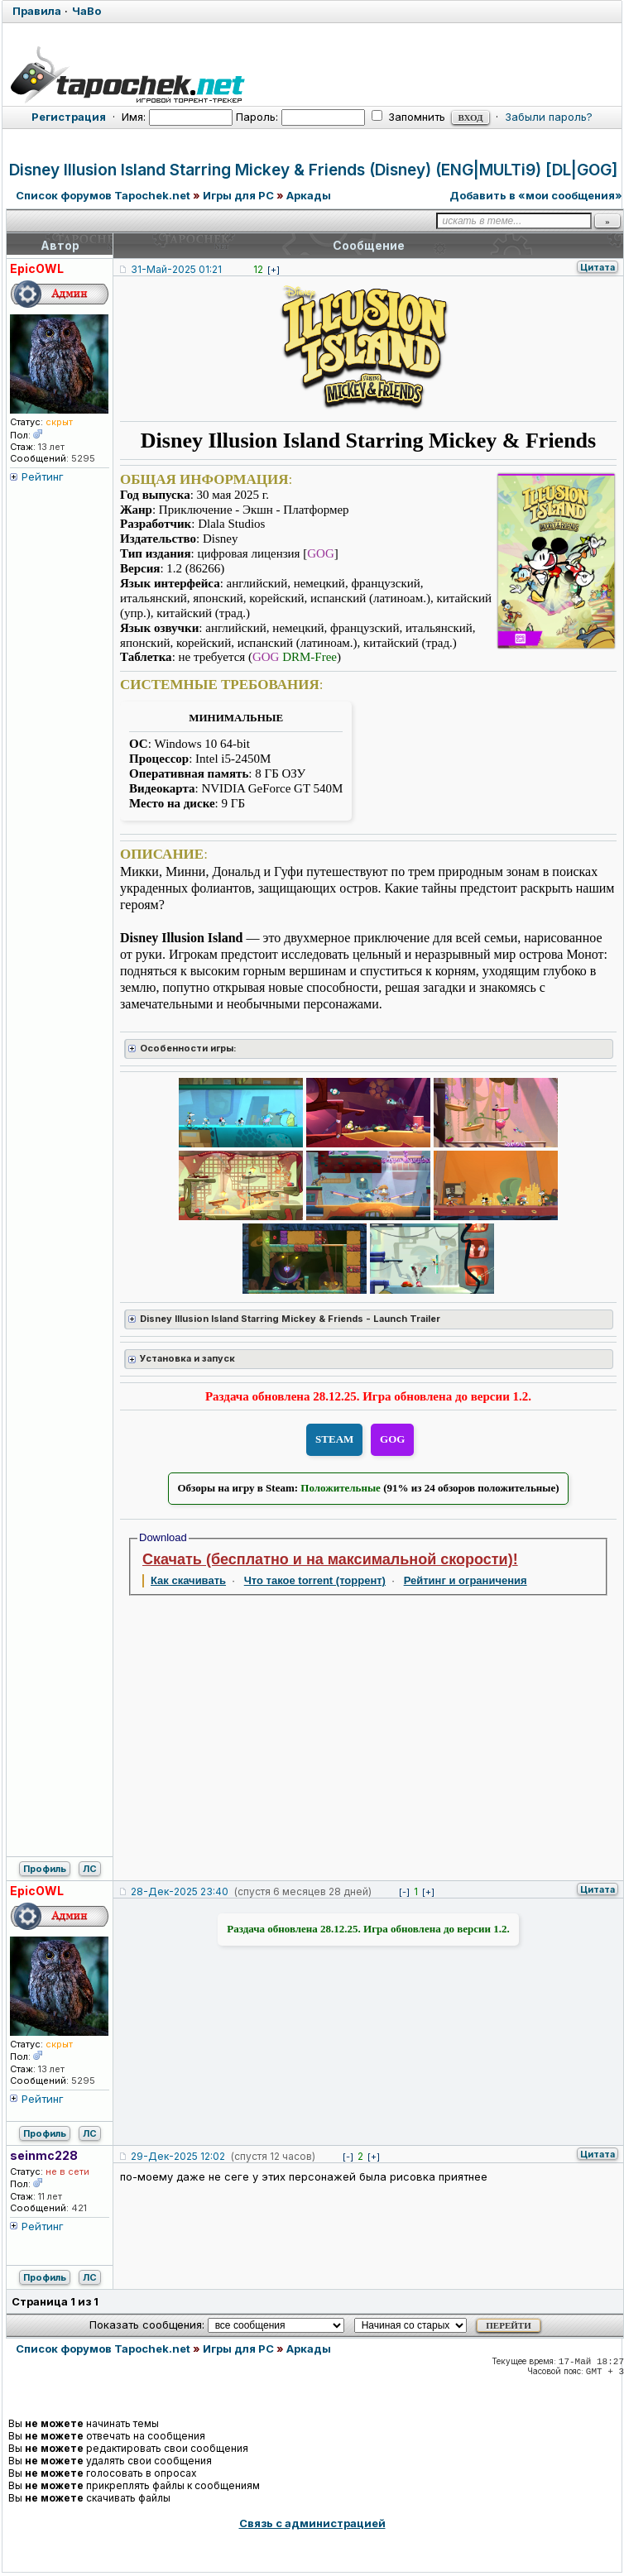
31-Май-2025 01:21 (176, 269)
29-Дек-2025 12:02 (178, 2156)
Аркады (308, 195)
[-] (404, 1892)
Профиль (44, 1869)
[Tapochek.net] (312, 72)
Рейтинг (43, 476)
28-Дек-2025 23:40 (179, 1891)
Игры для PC (238, 195)
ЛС (90, 1869)
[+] (273, 269)
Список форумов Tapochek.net (103, 195)
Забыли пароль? (549, 116)
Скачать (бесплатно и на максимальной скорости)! (330, 1559)
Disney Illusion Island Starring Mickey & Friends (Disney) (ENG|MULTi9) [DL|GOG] (313, 170)
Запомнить (408, 116)
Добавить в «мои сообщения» (535, 195)
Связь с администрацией (312, 2523)
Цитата (597, 267)
